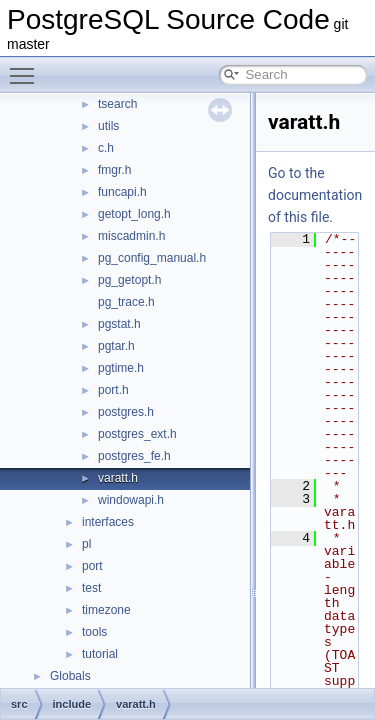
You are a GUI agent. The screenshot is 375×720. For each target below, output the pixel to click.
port (92, 566)
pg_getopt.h (129, 280)
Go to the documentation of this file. (315, 195)
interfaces (108, 522)
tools (94, 632)
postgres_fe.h (134, 456)
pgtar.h (116, 346)
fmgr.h (114, 170)
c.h (106, 148)
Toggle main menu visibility (27, 67)
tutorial (100, 654)
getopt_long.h (134, 214)
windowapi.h (131, 500)
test (91, 588)
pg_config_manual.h (152, 258)
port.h (113, 390)
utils (108, 126)
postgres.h (126, 412)
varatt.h (118, 478)
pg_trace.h (126, 302)
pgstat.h (119, 324)
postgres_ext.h (137, 434)
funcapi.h (122, 192)
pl (86, 544)
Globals (70, 676)
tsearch (117, 104)
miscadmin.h (131, 236)
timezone (106, 610)
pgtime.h (121, 368)
